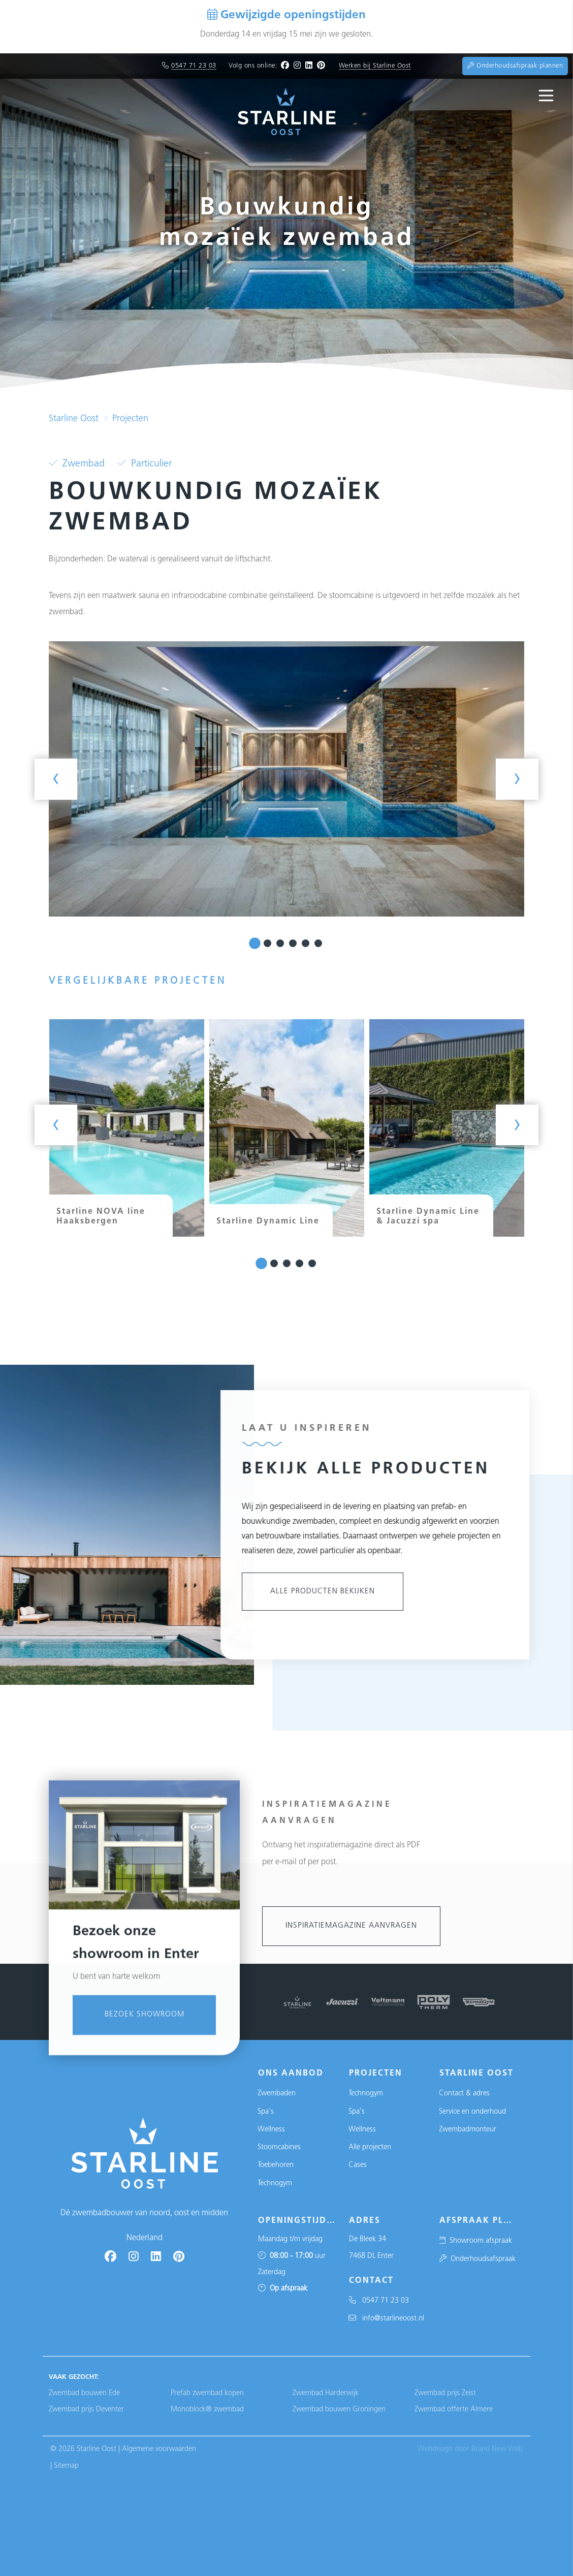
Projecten (130, 419)
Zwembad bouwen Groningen (339, 2409)
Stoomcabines (279, 2147)
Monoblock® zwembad (207, 2409)
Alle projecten (369, 2147)
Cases (357, 2165)
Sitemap (66, 2466)
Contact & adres (464, 2093)
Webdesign (435, 2449)
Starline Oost (74, 419)
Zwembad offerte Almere (454, 2409)
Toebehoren (276, 2165)
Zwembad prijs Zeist (445, 2393)
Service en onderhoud (472, 2112)
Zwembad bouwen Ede (84, 2393)
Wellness (271, 2129)
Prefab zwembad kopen (207, 2393)
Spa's (266, 2112)
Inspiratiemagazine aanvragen (351, 1926)
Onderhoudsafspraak (477, 2259)
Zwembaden (277, 2093)
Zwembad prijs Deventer (86, 2409)
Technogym (275, 2183)
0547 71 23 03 (193, 65)
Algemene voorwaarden (159, 2449)
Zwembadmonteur (467, 2129)
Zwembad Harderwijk (326, 2393)
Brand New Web (497, 2449)
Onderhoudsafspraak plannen (515, 65)
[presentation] (56, 779)
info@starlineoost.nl (386, 2318)
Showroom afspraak (475, 2241)
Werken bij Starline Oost (375, 65)
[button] (255, 943)
